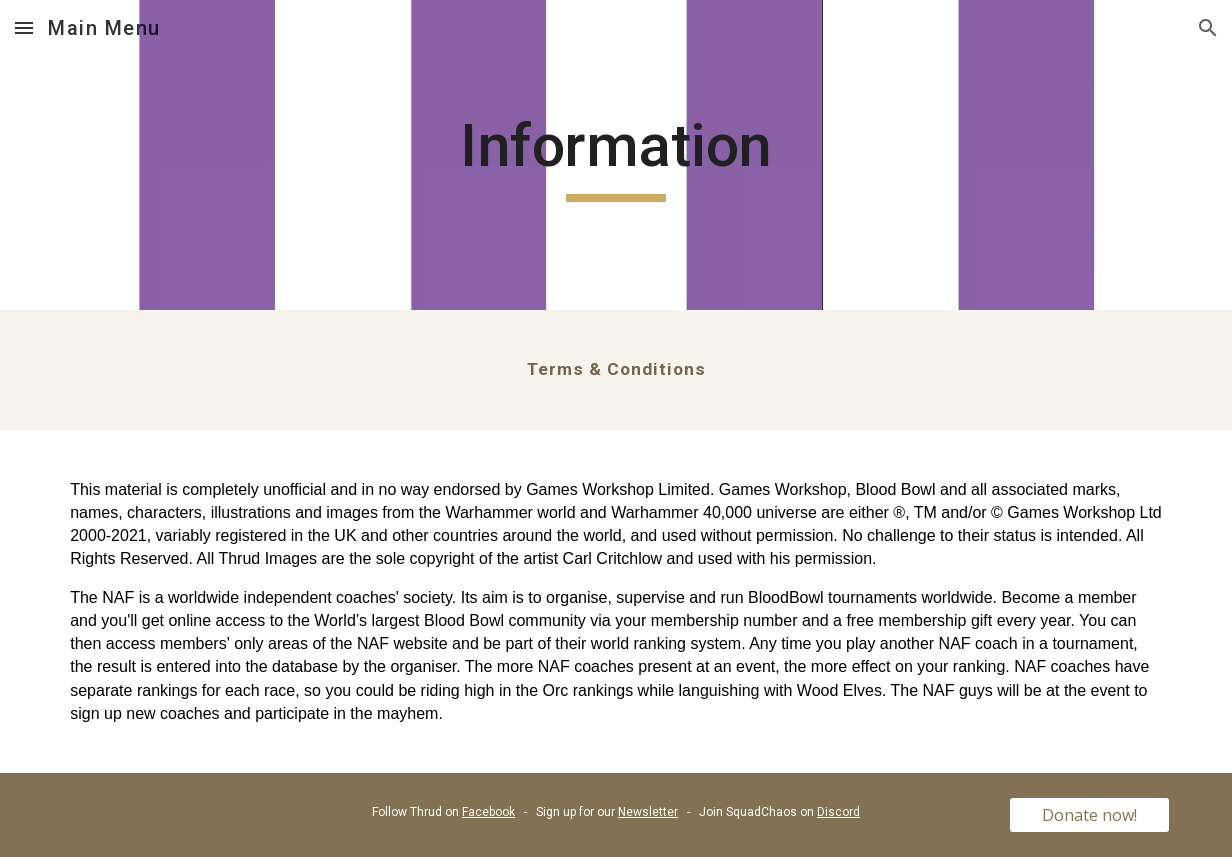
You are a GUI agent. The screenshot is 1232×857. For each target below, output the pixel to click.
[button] (24, 27)
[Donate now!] (1089, 815)
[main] (616, 155)
